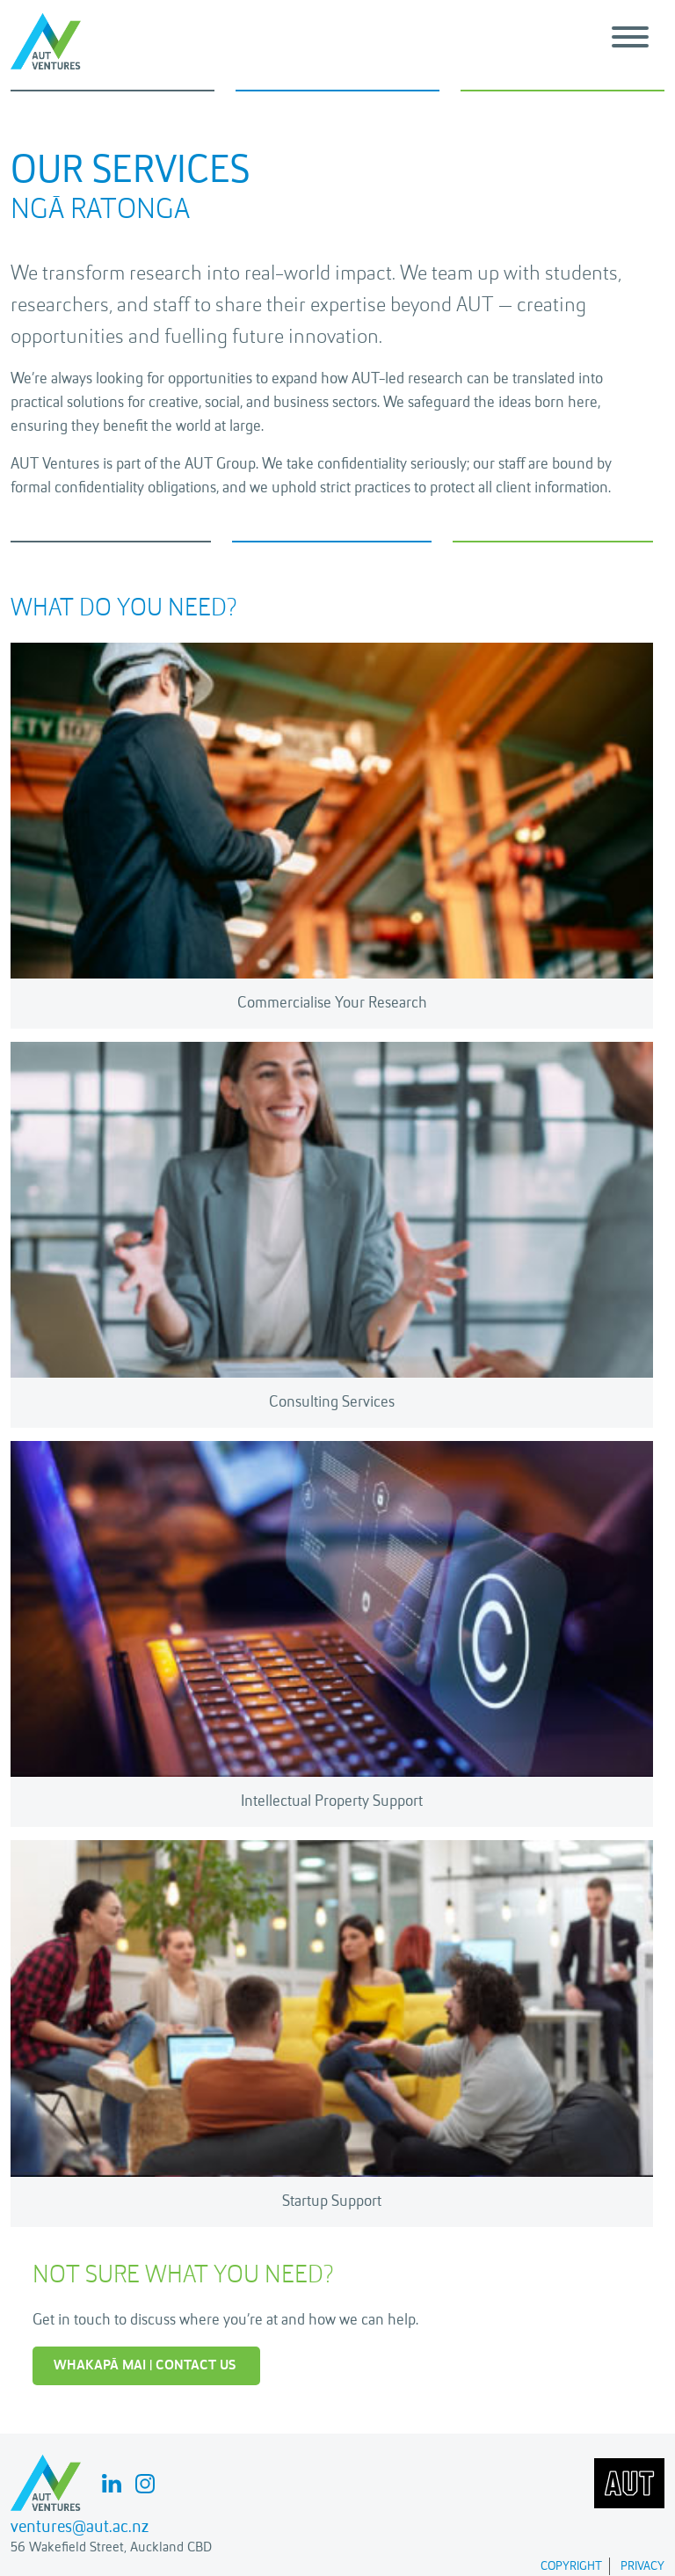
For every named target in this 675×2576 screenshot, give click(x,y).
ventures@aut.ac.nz (80, 2527)
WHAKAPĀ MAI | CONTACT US (145, 2366)
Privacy (642, 2566)
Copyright (571, 2566)
